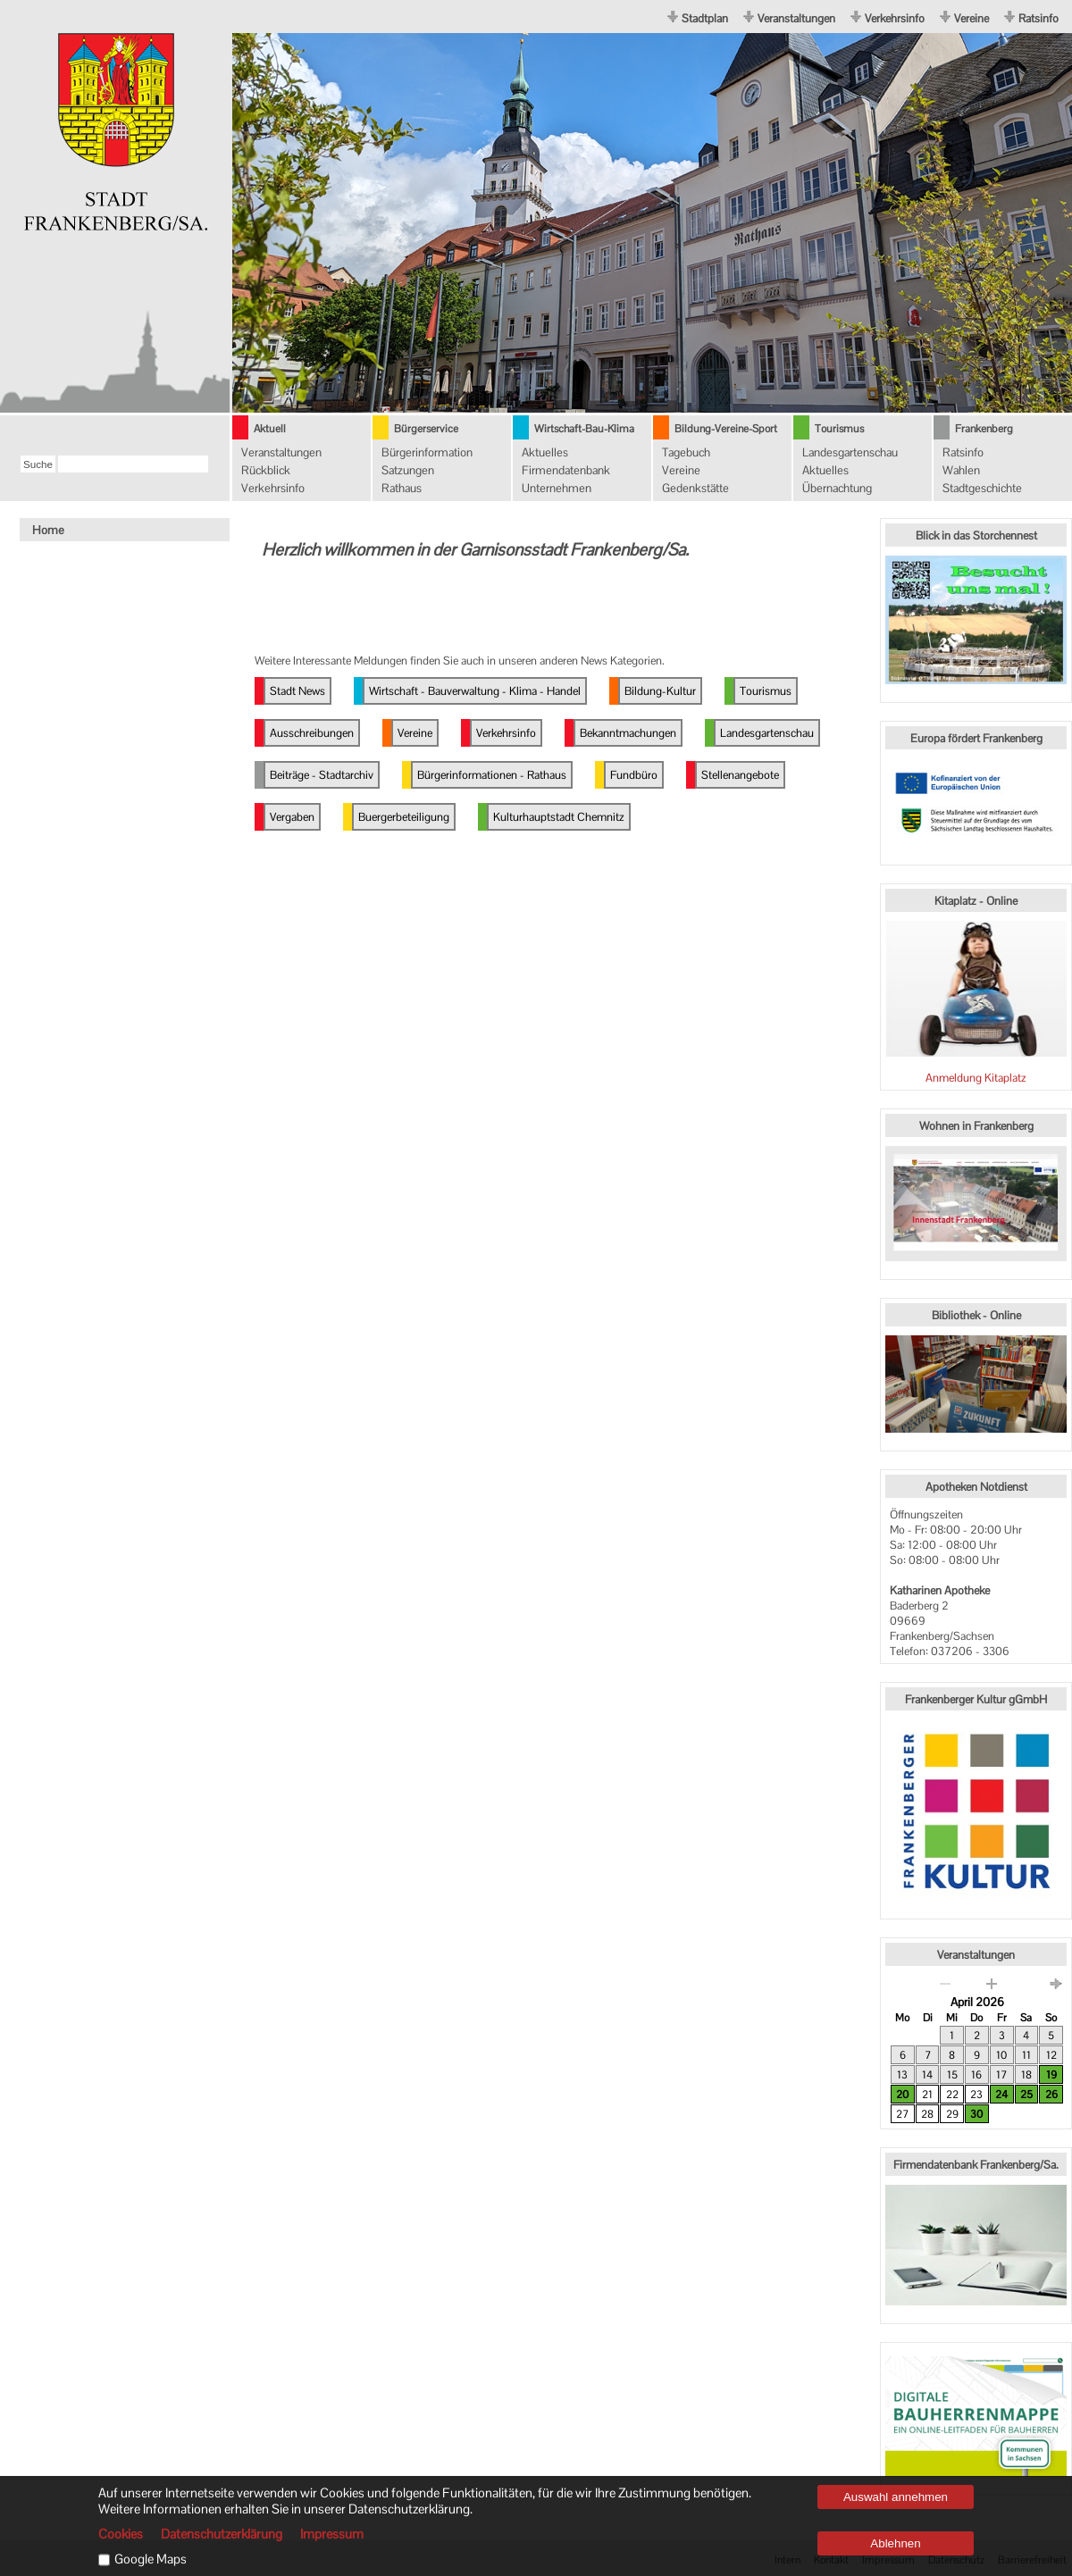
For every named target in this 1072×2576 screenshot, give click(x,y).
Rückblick (265, 470)
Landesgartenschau (850, 452)
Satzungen (407, 470)
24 (1001, 2094)
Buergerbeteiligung (403, 816)
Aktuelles (545, 452)
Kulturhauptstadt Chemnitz (558, 816)
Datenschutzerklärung (221, 2534)
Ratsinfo (1038, 18)
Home (48, 530)
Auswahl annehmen (895, 2497)
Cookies (120, 2534)
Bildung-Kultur (660, 690)
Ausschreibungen (312, 732)
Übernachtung (837, 488)
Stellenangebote (740, 774)
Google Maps (150, 2559)
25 (1026, 2094)
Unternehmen (556, 488)
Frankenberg (984, 429)
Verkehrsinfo (895, 18)
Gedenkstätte (695, 488)
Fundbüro (633, 774)
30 (976, 2114)
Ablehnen (895, 2543)
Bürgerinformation (427, 452)
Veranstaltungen (796, 18)
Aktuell (270, 429)
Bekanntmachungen (628, 732)
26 (1051, 2094)
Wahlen (961, 470)
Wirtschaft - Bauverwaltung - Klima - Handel (475, 690)
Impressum (332, 2534)
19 (1051, 2075)
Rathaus (401, 488)
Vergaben (292, 816)
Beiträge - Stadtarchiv (321, 774)
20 (902, 2094)
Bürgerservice (426, 429)
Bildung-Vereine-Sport (725, 429)
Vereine (971, 18)
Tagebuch (686, 452)
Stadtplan (705, 18)
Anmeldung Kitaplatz (975, 1077)
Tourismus (839, 429)
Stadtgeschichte (982, 488)
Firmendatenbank (566, 470)
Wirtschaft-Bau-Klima (584, 429)
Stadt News (297, 690)
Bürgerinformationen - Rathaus (491, 774)
